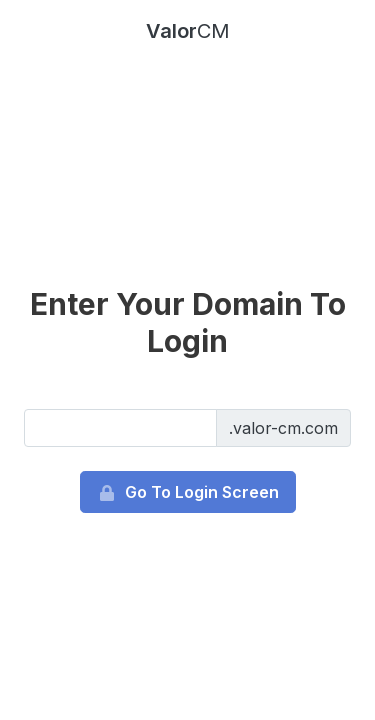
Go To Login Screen (188, 492)
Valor (188, 31)
